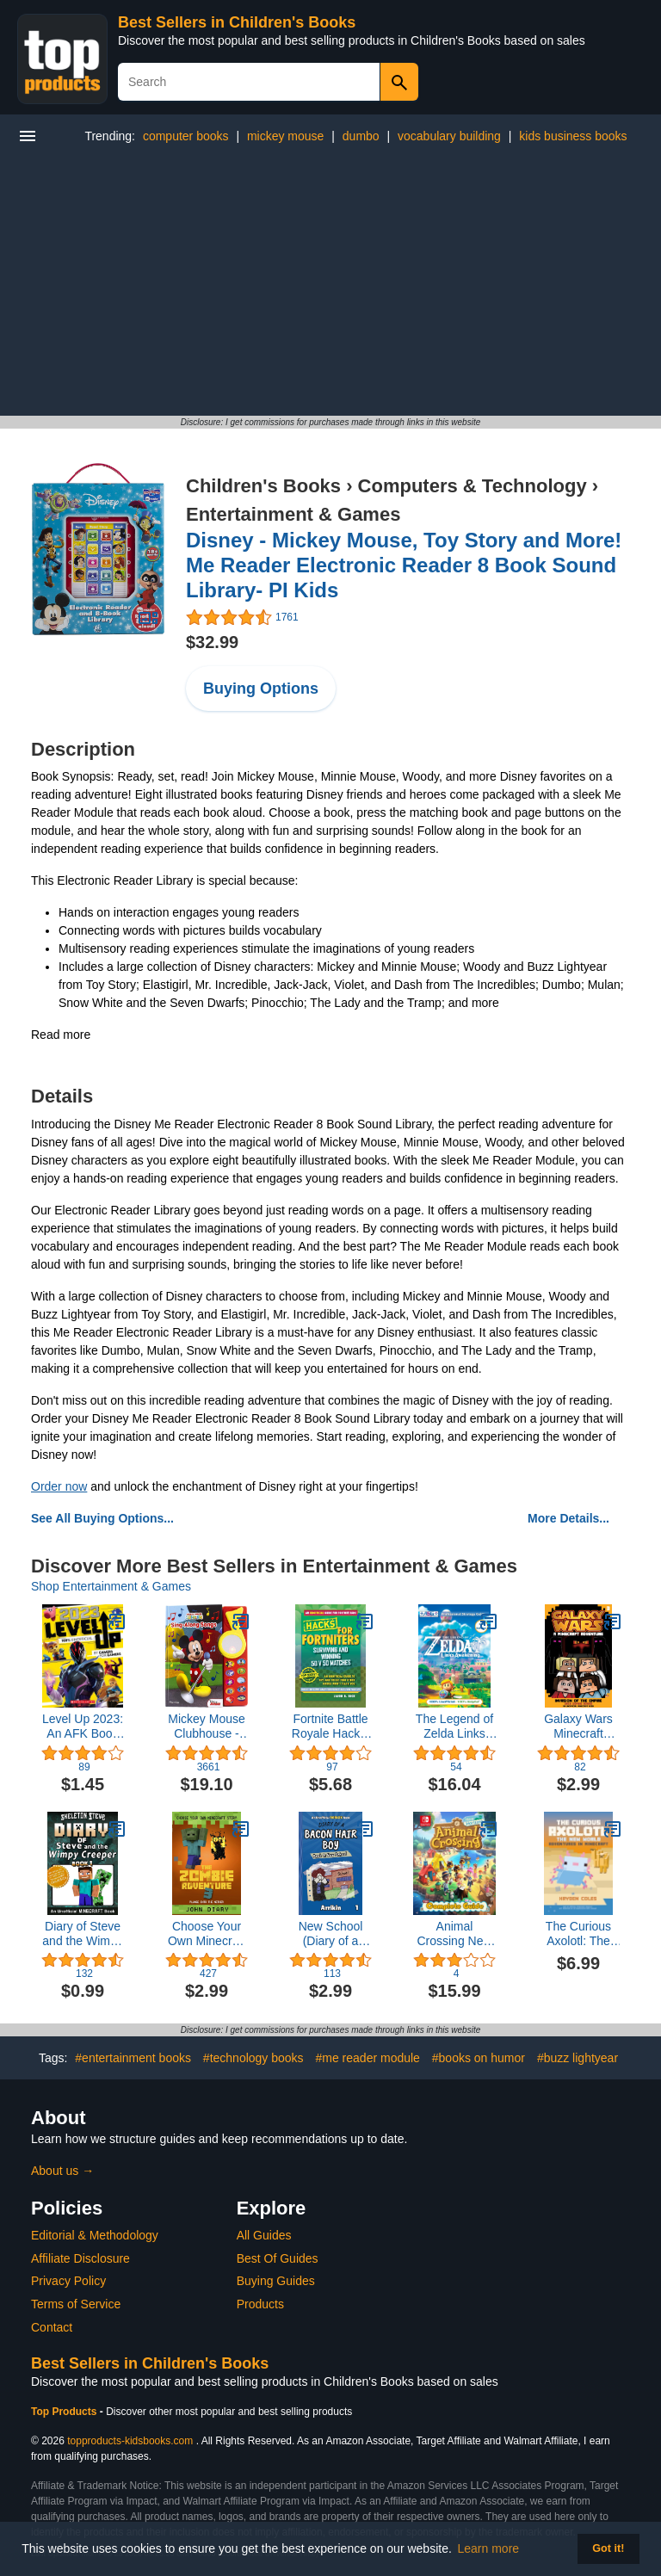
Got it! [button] (608, 2548)
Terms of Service (75, 2304)
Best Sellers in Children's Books (236, 22)
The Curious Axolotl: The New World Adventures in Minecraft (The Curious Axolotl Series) (578, 1934)
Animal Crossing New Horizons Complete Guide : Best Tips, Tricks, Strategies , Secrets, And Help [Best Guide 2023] (454, 1934)
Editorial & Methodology (94, 2235)
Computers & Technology (472, 486)
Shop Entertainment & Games (111, 1586)
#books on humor (478, 2058)
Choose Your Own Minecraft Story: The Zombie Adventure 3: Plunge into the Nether (206, 1934)
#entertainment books (133, 2058)
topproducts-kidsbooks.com (130, 2441)
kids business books (573, 136)
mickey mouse (285, 136)
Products (260, 2304)
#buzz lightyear (577, 2058)
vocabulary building (449, 136)
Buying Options (260, 688)
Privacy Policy (68, 2281)
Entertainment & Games (293, 514)
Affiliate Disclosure (80, 2258)
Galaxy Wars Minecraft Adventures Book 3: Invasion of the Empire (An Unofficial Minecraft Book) (578, 1726)
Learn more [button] (489, 2548)
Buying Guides (276, 2281)
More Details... (568, 1518)
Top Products (65, 2412)
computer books (186, 136)
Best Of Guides (277, 2258)
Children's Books (263, 486)
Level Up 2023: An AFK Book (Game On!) (82, 1726)
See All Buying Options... (102, 1518)
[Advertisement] (330, 286)
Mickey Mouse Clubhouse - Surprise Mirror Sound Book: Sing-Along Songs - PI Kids (207, 1726)
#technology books (253, 2058)
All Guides (264, 2235)
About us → (62, 2171)
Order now (59, 1486)
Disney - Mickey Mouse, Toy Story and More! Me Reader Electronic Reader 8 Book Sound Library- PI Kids (403, 565)
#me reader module (368, 2058)
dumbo (361, 136)
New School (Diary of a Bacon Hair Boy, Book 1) (330, 1934)
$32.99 (212, 642)
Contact (51, 2327)
